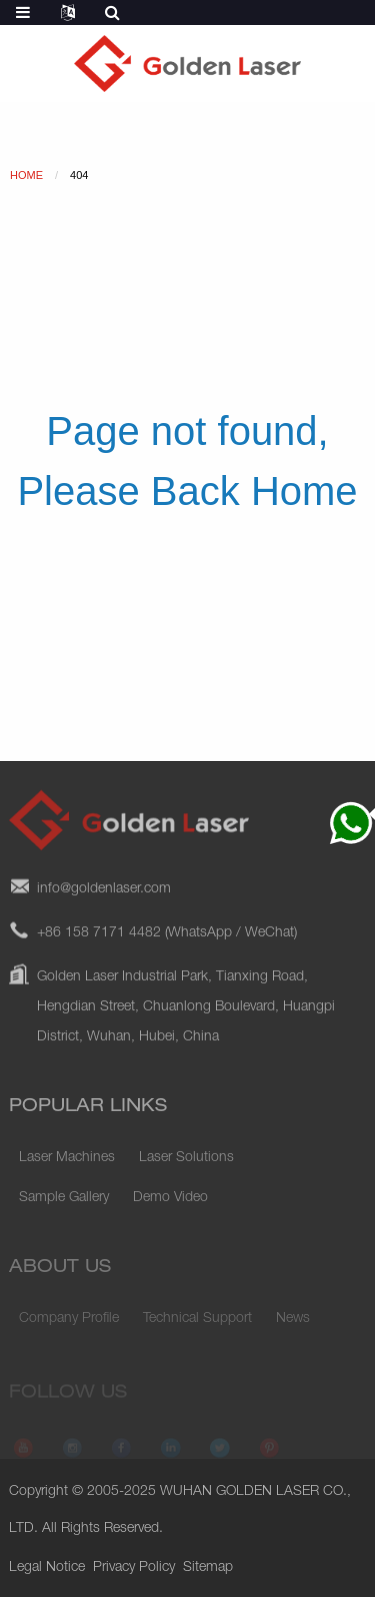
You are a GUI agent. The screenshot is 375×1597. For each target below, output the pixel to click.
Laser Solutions (186, 1168)
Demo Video (170, 1208)
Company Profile (69, 1326)
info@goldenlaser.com (104, 904)
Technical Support (197, 1326)
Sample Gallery (64, 1208)
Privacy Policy (134, 1568)
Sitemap (208, 1568)
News (293, 1326)
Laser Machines (67, 1168)
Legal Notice (47, 1568)
